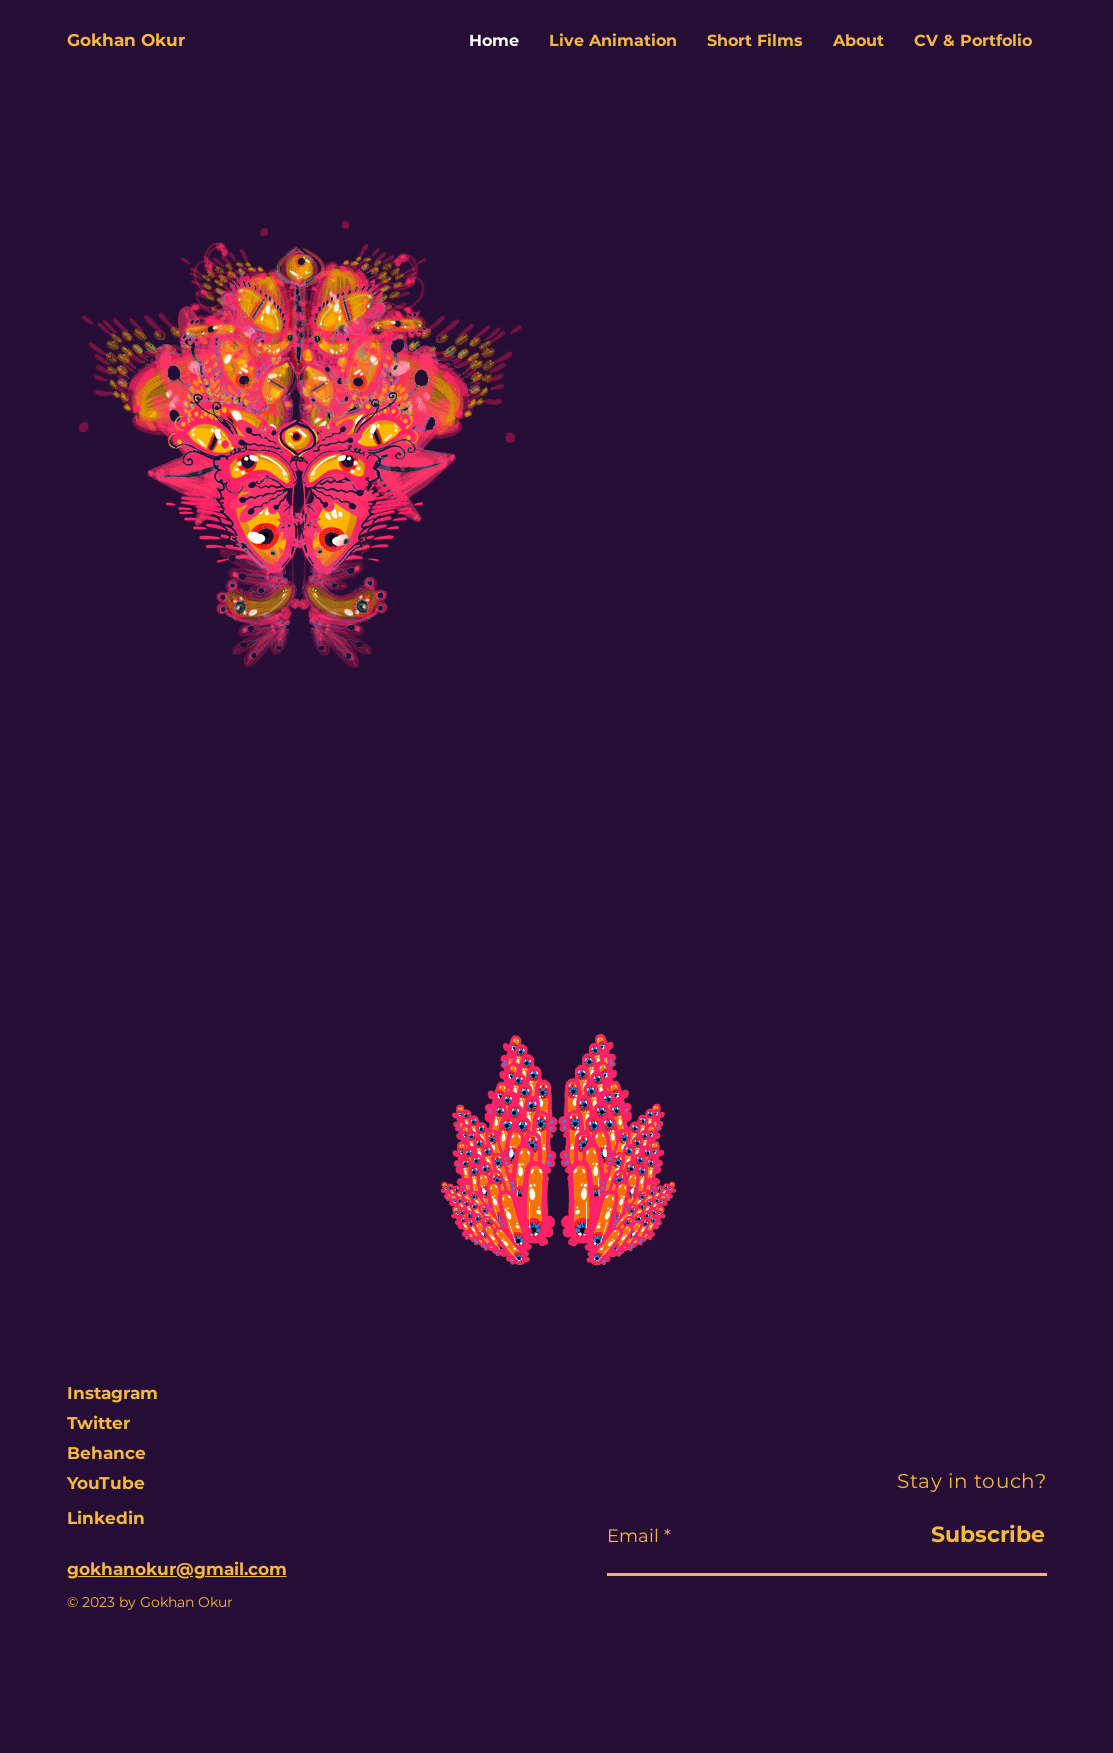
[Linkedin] (118, 1519)
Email (633, 1536)
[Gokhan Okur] (138, 41)
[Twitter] (118, 1424)
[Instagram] (113, 1394)
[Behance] (118, 1454)
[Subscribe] (954, 1535)
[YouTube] (118, 1484)
